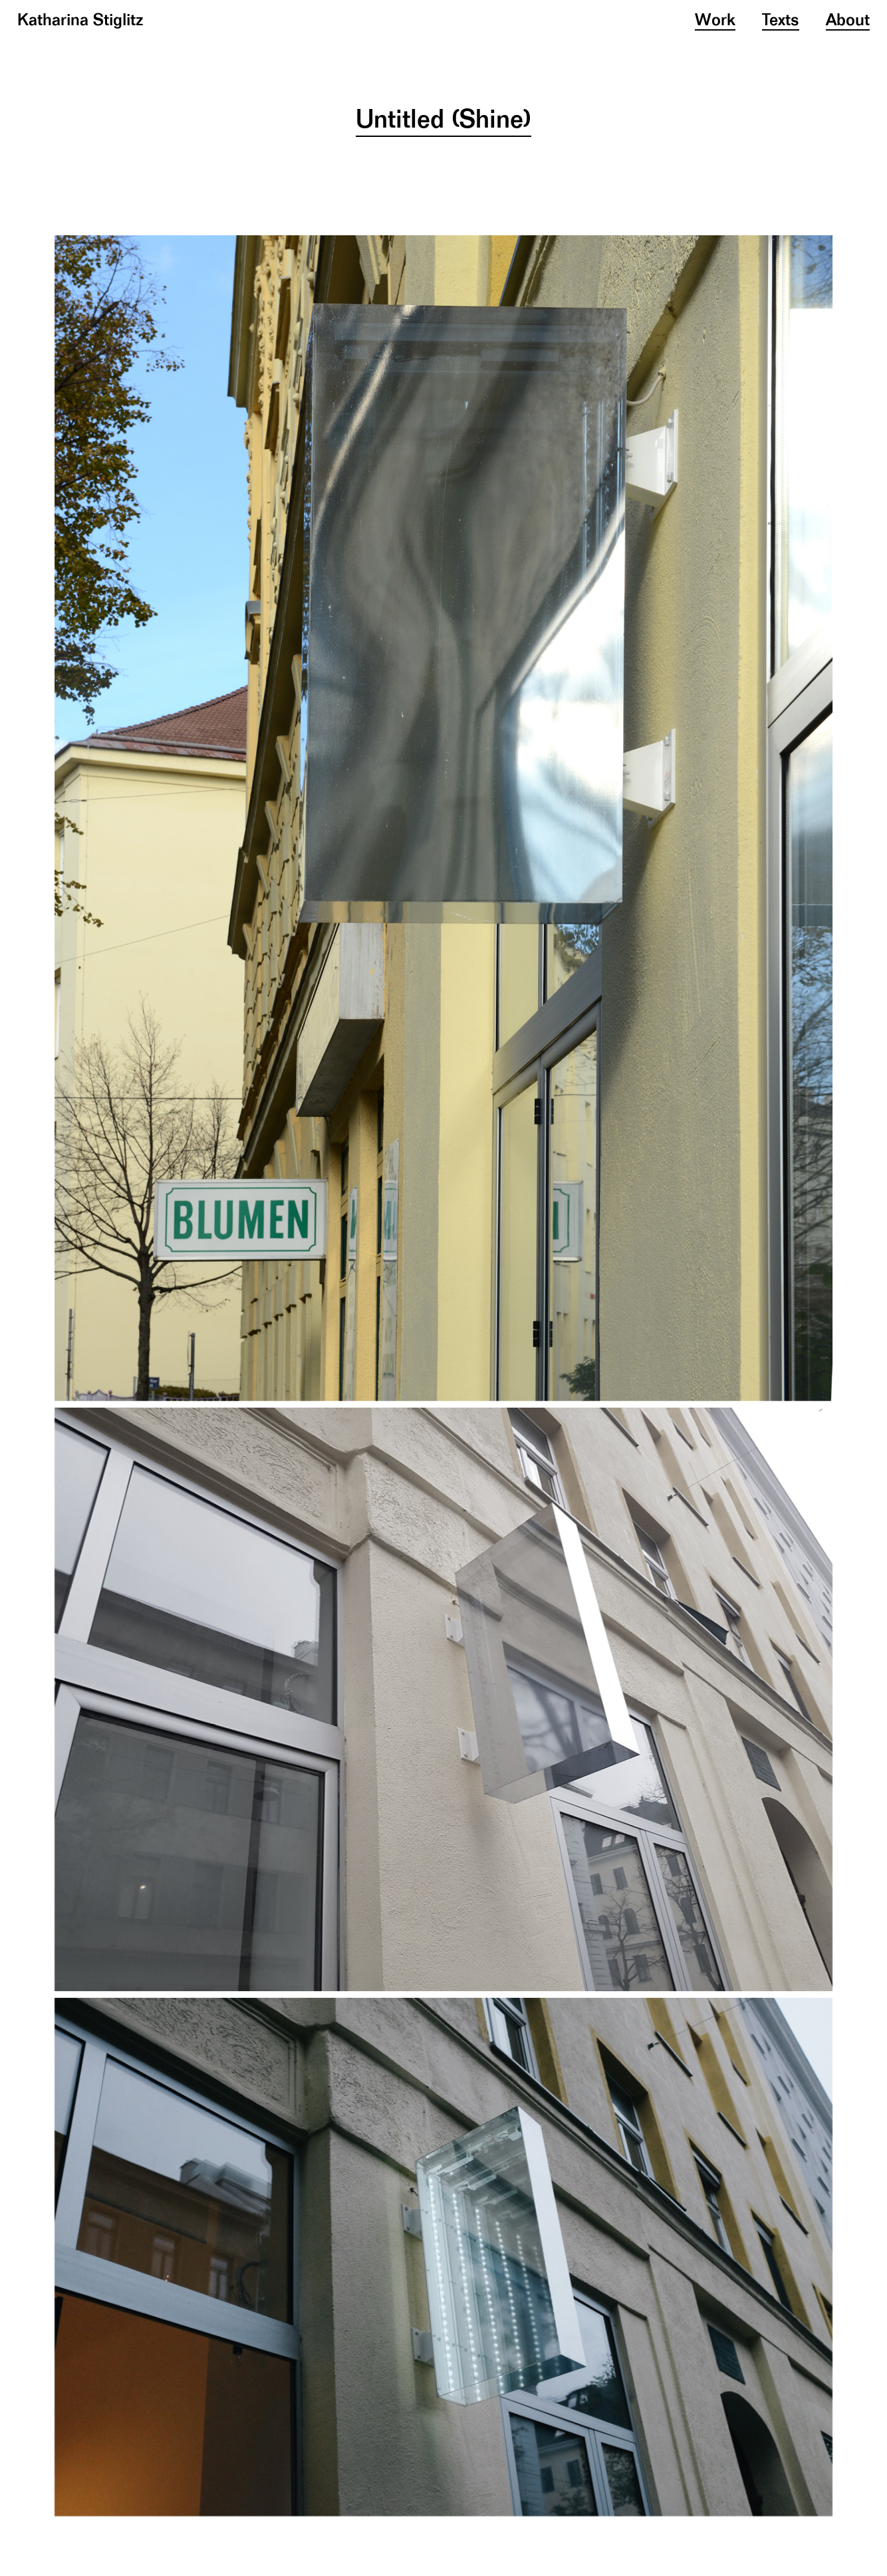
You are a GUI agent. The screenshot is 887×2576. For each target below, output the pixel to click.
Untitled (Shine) (443, 121)
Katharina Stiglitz (80, 21)
